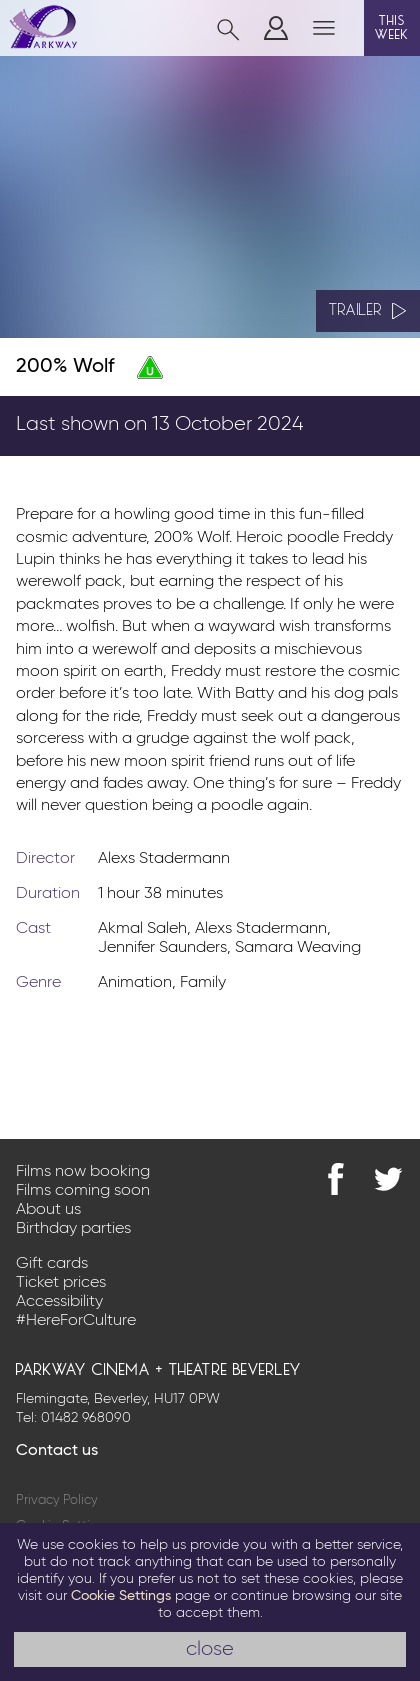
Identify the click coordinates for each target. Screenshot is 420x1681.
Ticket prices (61, 1283)
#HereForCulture (76, 1321)
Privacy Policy (57, 1500)
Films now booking (83, 1172)
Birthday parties (73, 1229)
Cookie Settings (121, 1596)
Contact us (57, 1451)
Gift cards (52, 1264)
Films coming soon (83, 1191)
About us (48, 1210)
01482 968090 (86, 1418)
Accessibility (59, 1302)
